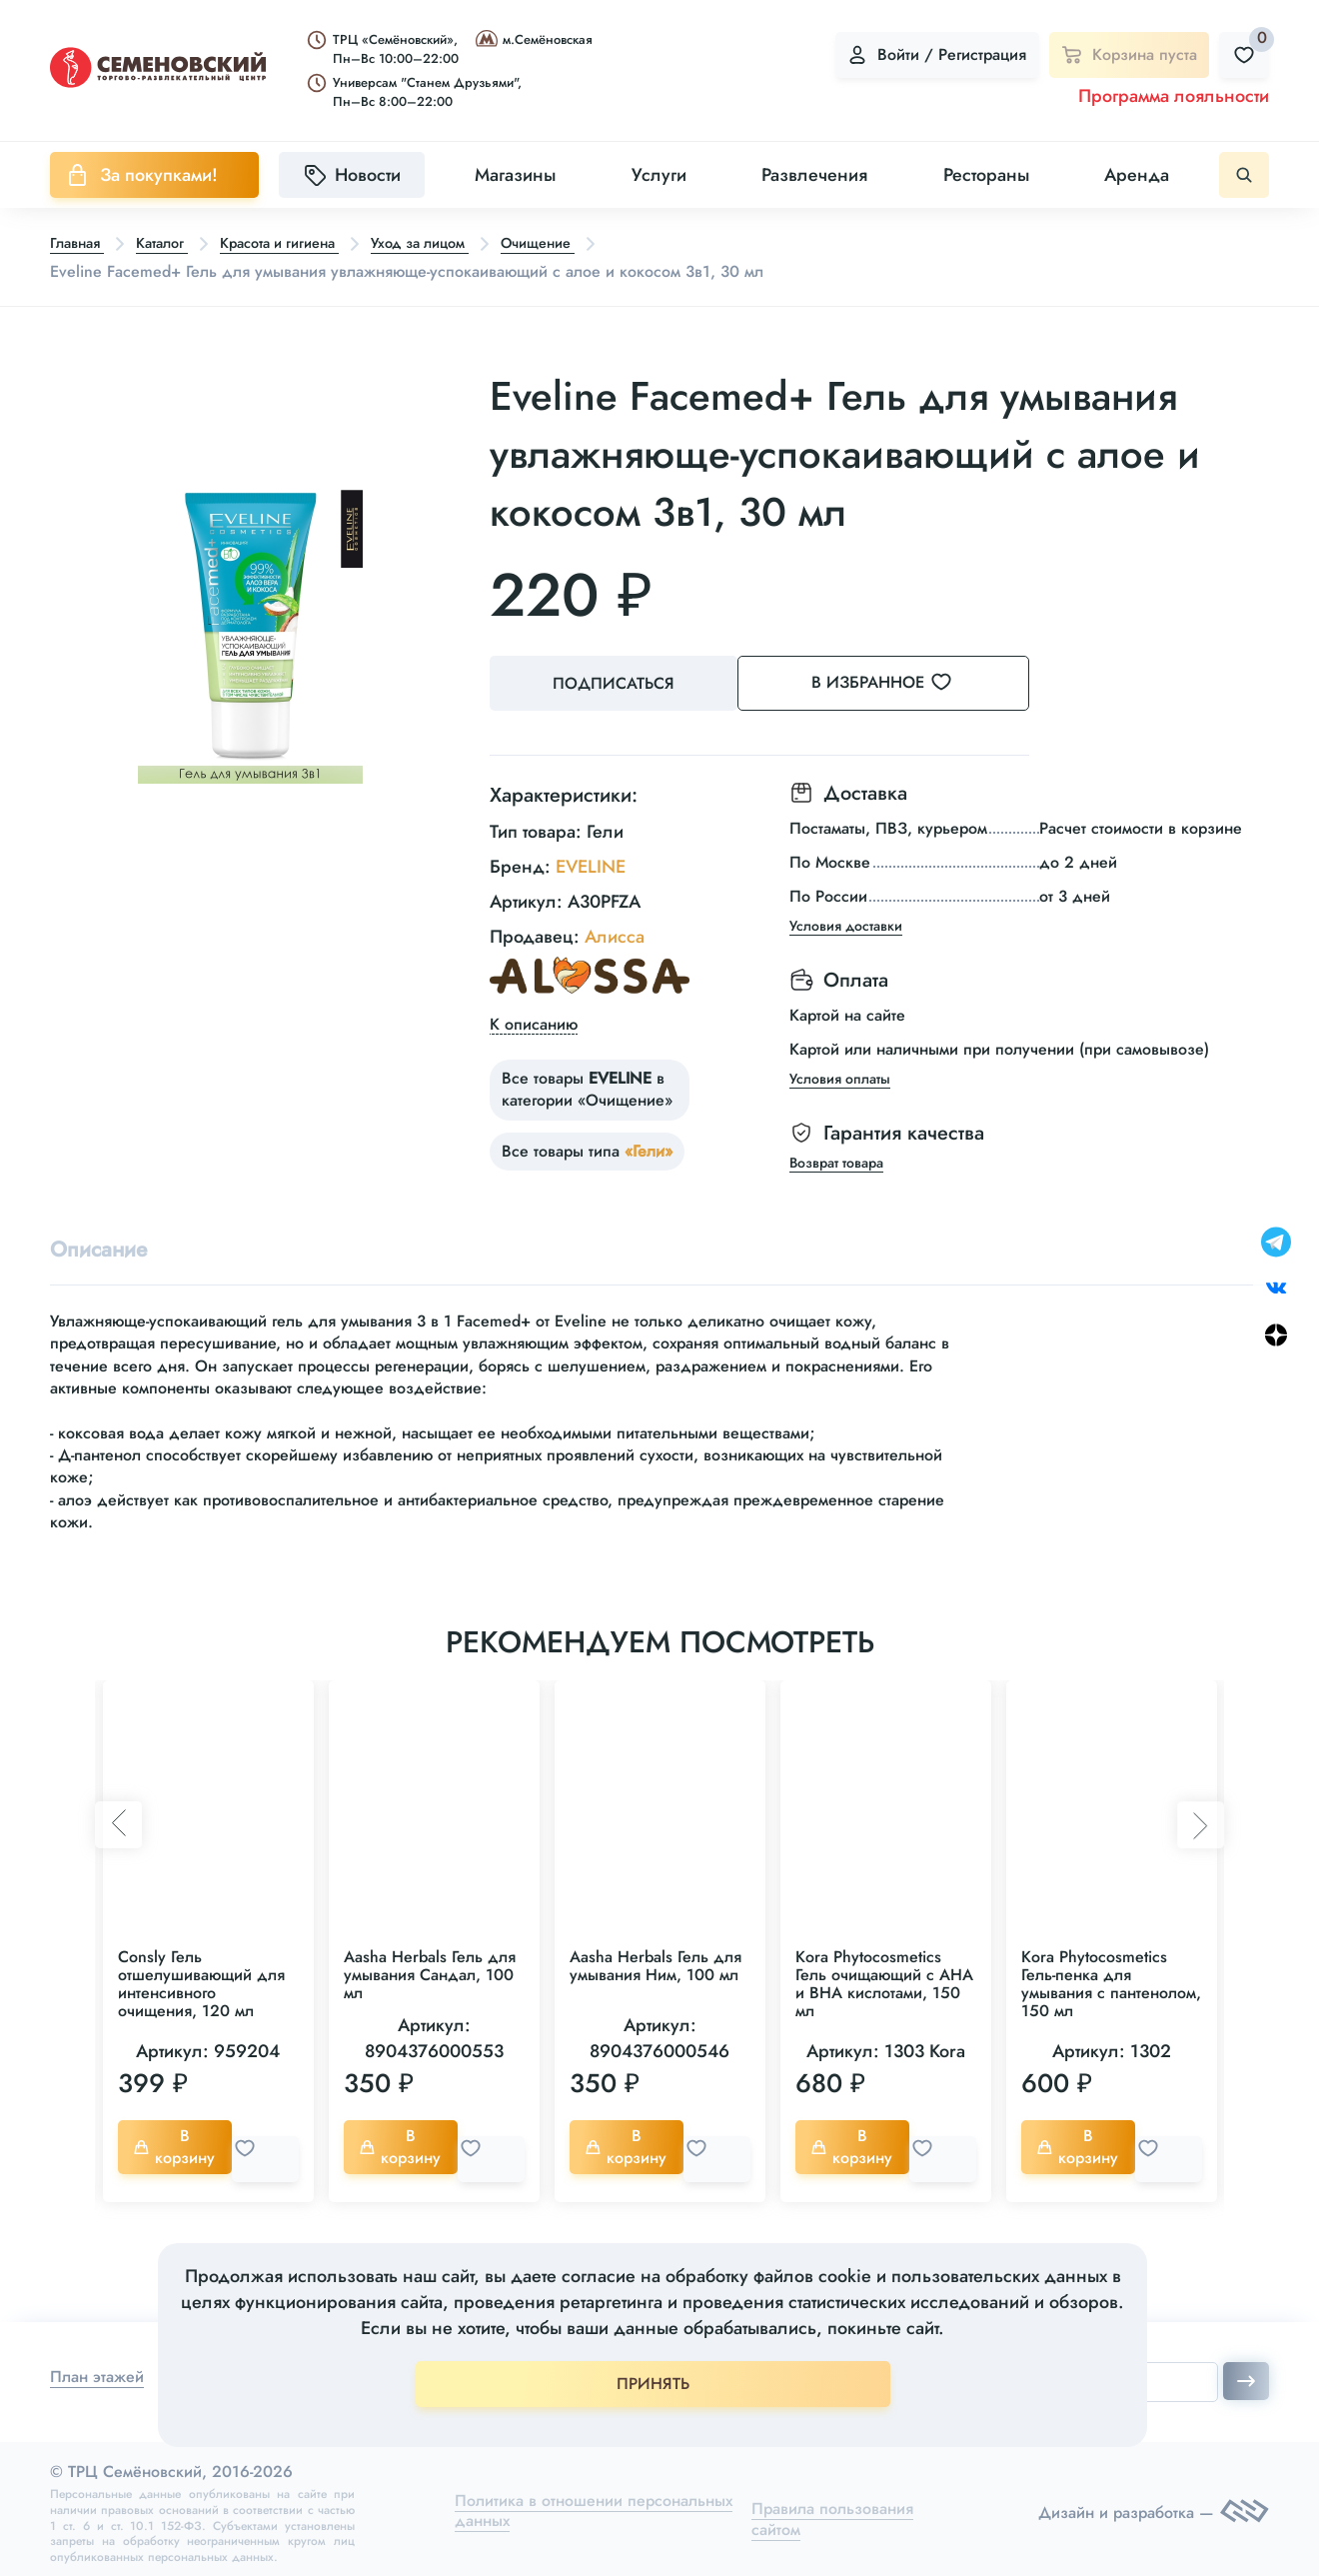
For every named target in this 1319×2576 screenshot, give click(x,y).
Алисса (615, 931)
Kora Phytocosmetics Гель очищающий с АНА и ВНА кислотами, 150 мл (884, 1981)
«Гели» (648, 1145)
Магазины (515, 175)
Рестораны (986, 175)
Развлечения (814, 175)
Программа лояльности (1173, 96)
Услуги (659, 175)
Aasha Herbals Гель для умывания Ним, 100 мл (655, 1963)
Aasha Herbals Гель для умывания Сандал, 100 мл (430, 1972)
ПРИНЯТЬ (653, 2383)
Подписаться (619, 684)
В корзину (179, 2144)
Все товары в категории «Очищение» (587, 1083)
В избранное (909, 684)
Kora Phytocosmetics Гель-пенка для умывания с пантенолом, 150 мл (1111, 1981)
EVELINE (591, 861)
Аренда (1136, 175)
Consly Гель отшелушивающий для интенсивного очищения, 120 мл (201, 1981)
